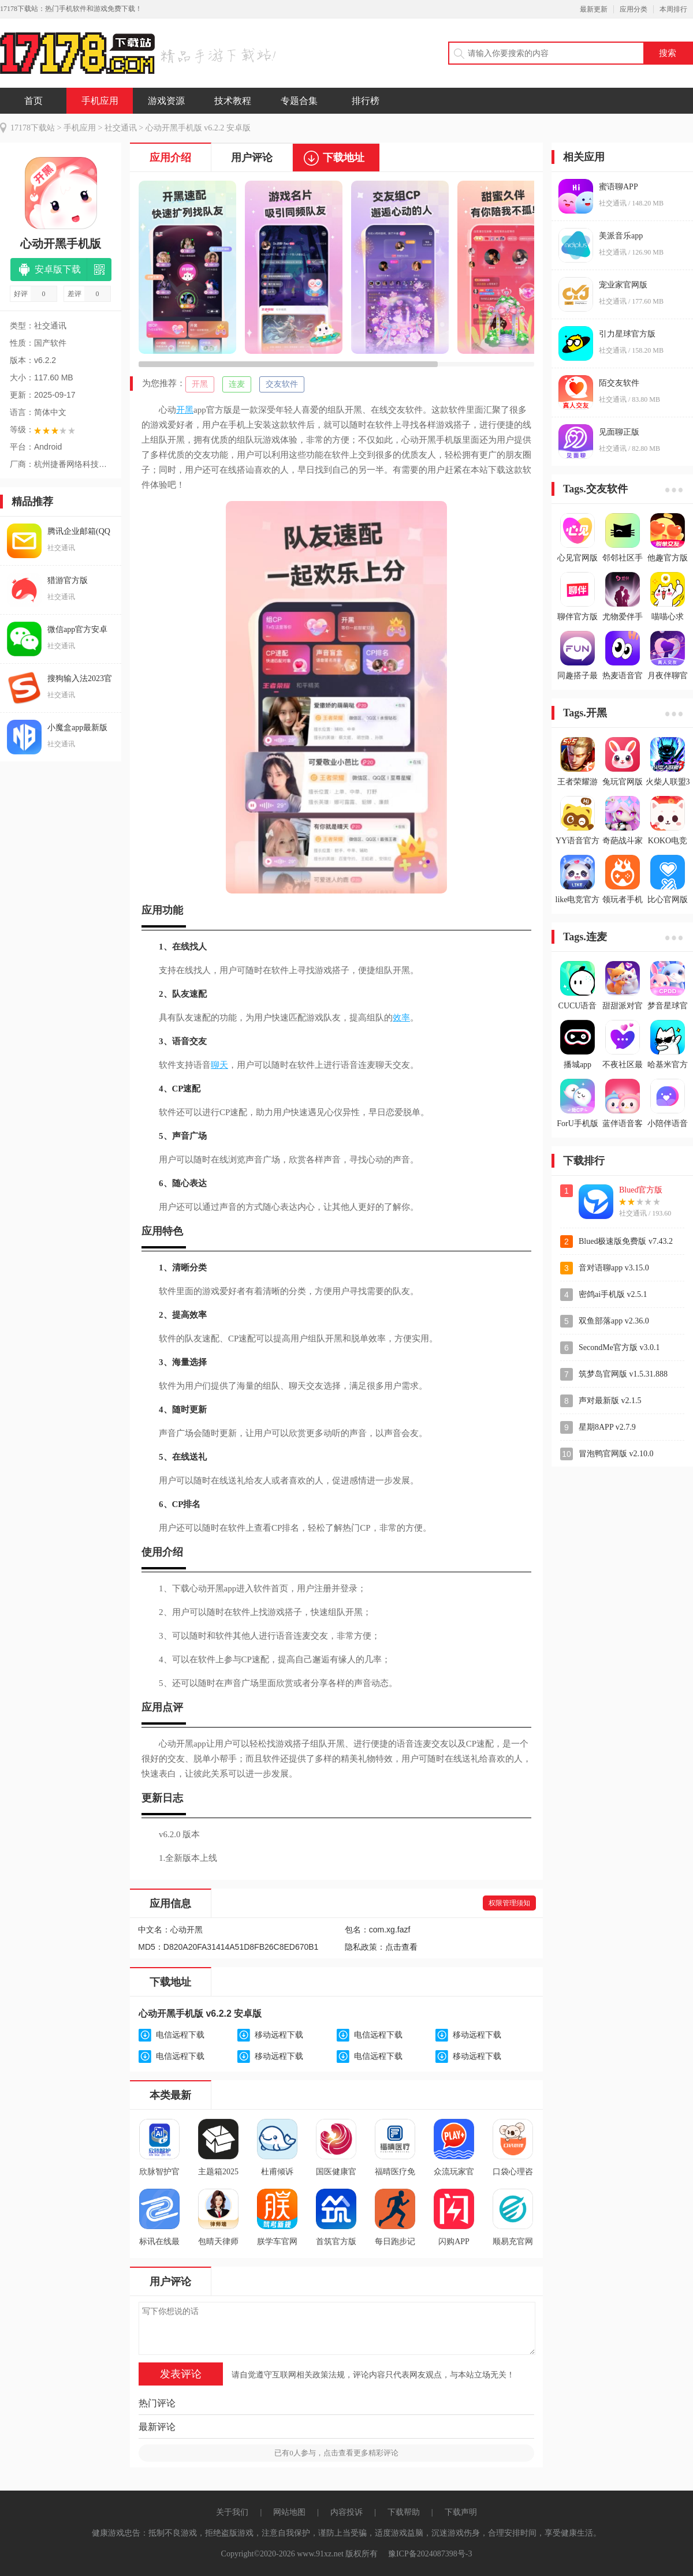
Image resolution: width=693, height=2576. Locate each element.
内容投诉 (346, 2512)
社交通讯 (121, 128)
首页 (33, 101)
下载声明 (461, 2512)
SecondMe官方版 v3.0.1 (619, 1347)
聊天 (219, 1065)
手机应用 (99, 101)
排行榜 (365, 101)
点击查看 (401, 1947)
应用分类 (633, 9)
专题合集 (299, 101)
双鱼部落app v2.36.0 (614, 1321)
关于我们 (232, 2512)
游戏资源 (166, 101)
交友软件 (282, 384)
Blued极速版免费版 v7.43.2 (626, 1241)
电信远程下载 (180, 2035)
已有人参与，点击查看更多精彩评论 (336, 2452)
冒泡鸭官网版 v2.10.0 (616, 1453)
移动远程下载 (279, 2035)
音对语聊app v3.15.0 (614, 1267)
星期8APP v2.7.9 (607, 1427)
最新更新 (594, 9)
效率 (401, 1017)
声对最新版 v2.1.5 (610, 1400)
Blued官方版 (640, 1190)
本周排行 (673, 9)
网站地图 (289, 2512)
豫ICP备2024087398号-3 (430, 2553)
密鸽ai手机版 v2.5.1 (613, 1294)
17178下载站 (32, 128)
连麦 (237, 384)
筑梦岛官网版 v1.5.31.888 (623, 1374)
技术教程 (232, 101)
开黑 (200, 384)
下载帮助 (404, 2512)
